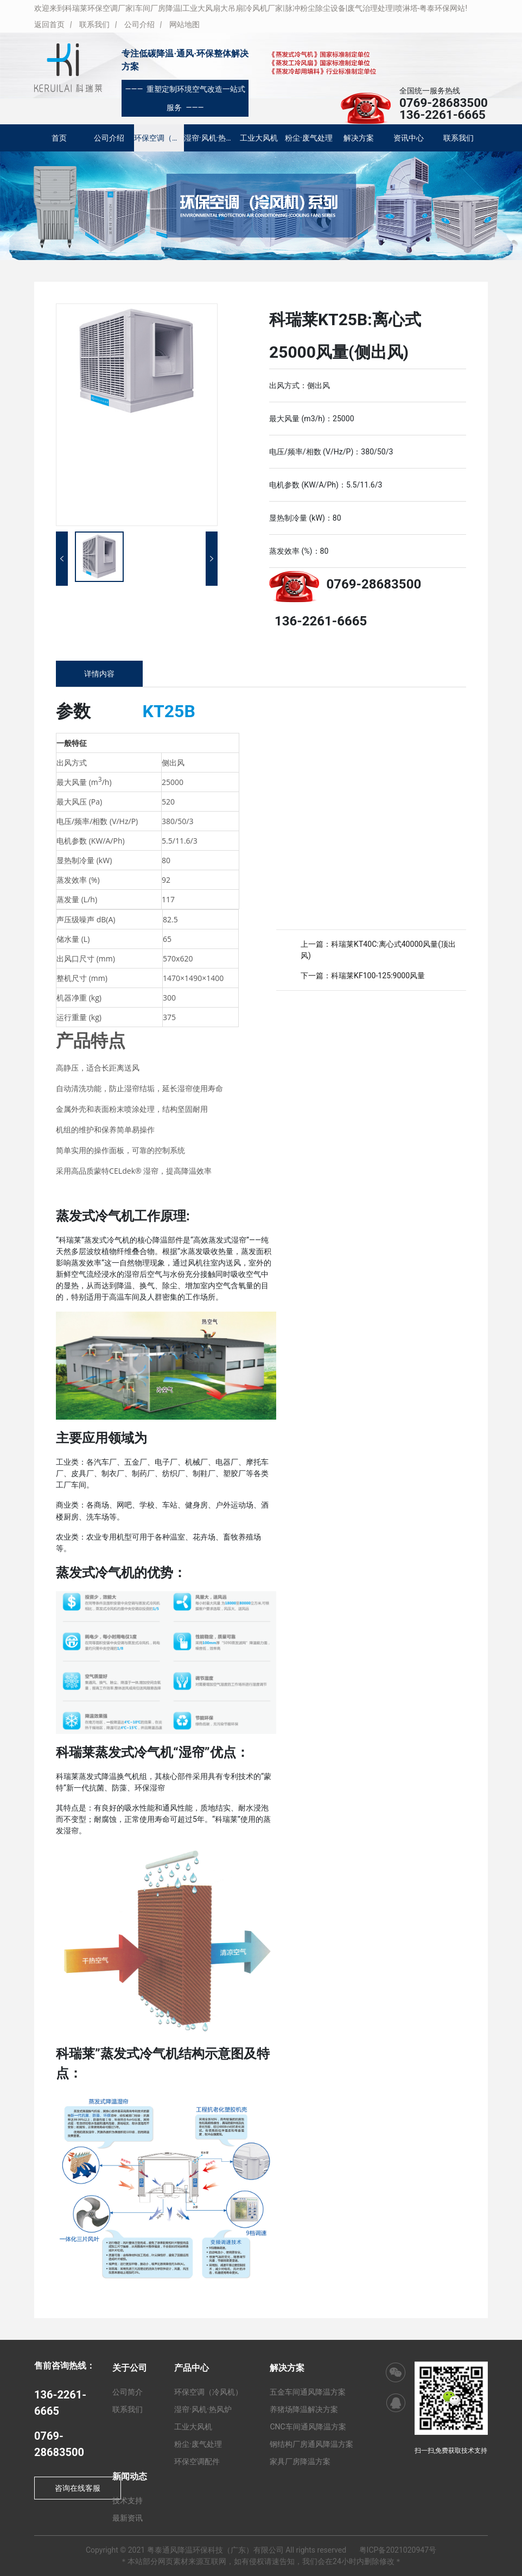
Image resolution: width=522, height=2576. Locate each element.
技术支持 (127, 2500)
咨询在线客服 (77, 2488)
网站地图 (184, 24)
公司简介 (127, 2392)
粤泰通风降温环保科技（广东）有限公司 (215, 2550)
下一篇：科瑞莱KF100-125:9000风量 (363, 975)
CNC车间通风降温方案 (308, 2426)
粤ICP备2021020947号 (397, 2550)
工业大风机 (259, 138)
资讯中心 (408, 138)
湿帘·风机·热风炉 (209, 138)
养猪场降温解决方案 (304, 2409)
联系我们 (94, 24)
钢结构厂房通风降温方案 (311, 2444)
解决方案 (358, 138)
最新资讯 (127, 2518)
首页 (59, 138)
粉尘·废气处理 (309, 138)
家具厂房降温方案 (300, 2461)
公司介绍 (139, 24)
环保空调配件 (197, 2461)
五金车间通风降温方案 (308, 2392)
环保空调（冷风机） (159, 138)
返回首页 (49, 24)
